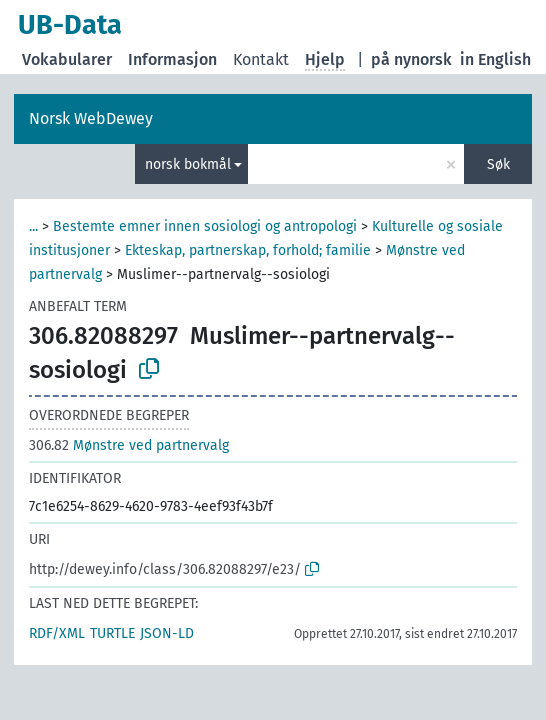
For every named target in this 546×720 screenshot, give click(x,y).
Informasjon (172, 59)
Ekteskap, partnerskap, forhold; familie (248, 250)
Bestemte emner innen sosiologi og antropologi (205, 226)
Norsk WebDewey (91, 118)
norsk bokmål (188, 164)
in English (495, 59)
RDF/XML (57, 633)
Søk (498, 164)
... (33, 226)
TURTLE (112, 633)
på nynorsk (411, 59)
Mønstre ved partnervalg (129, 445)
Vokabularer (67, 59)
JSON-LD (167, 633)
